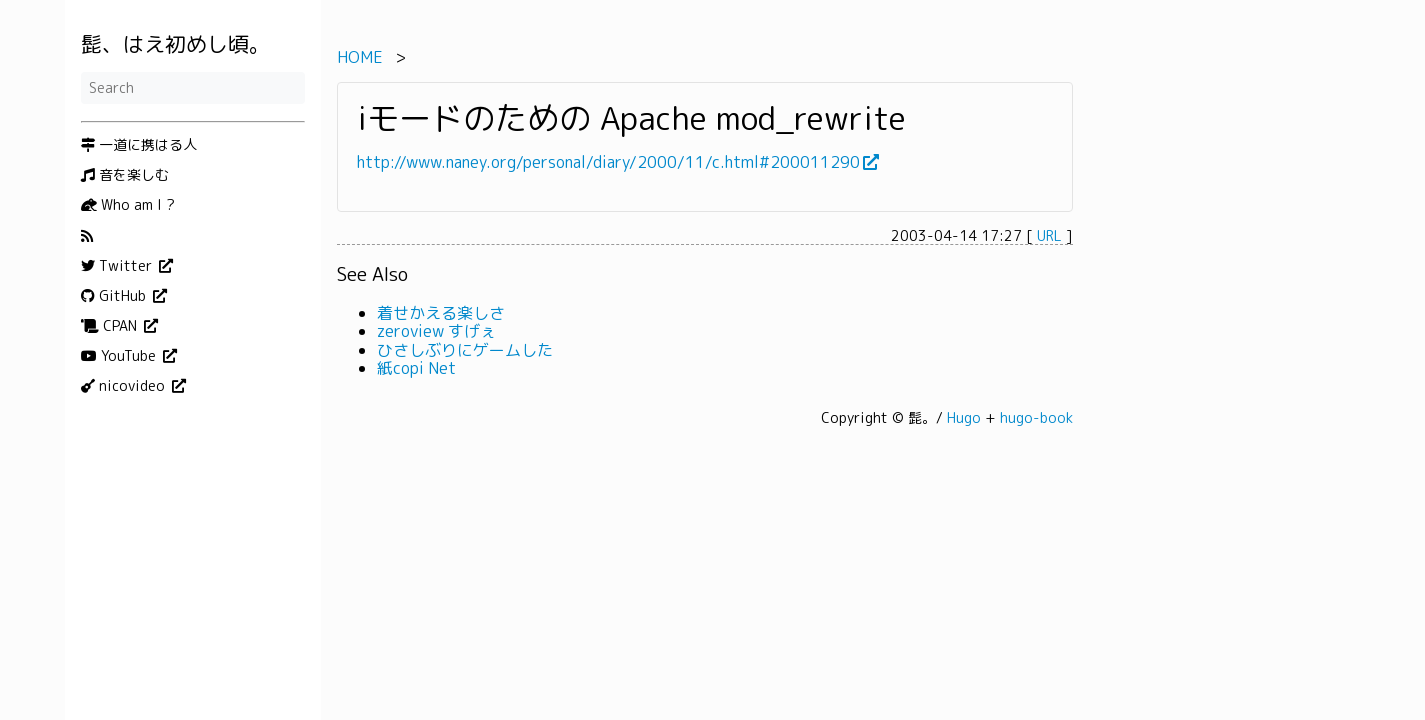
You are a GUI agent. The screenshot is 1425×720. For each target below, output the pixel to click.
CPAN (111, 326)
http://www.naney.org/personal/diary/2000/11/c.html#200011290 (608, 162)
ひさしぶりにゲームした (465, 350)
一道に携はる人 (139, 145)
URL (1049, 235)
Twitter (118, 266)
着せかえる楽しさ (441, 313)
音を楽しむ (125, 175)
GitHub (115, 296)
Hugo (964, 417)
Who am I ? (128, 205)
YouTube (120, 356)
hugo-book (1036, 417)
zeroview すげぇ (436, 331)
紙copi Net (416, 368)
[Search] (193, 88)
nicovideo (125, 386)
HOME (360, 57)
